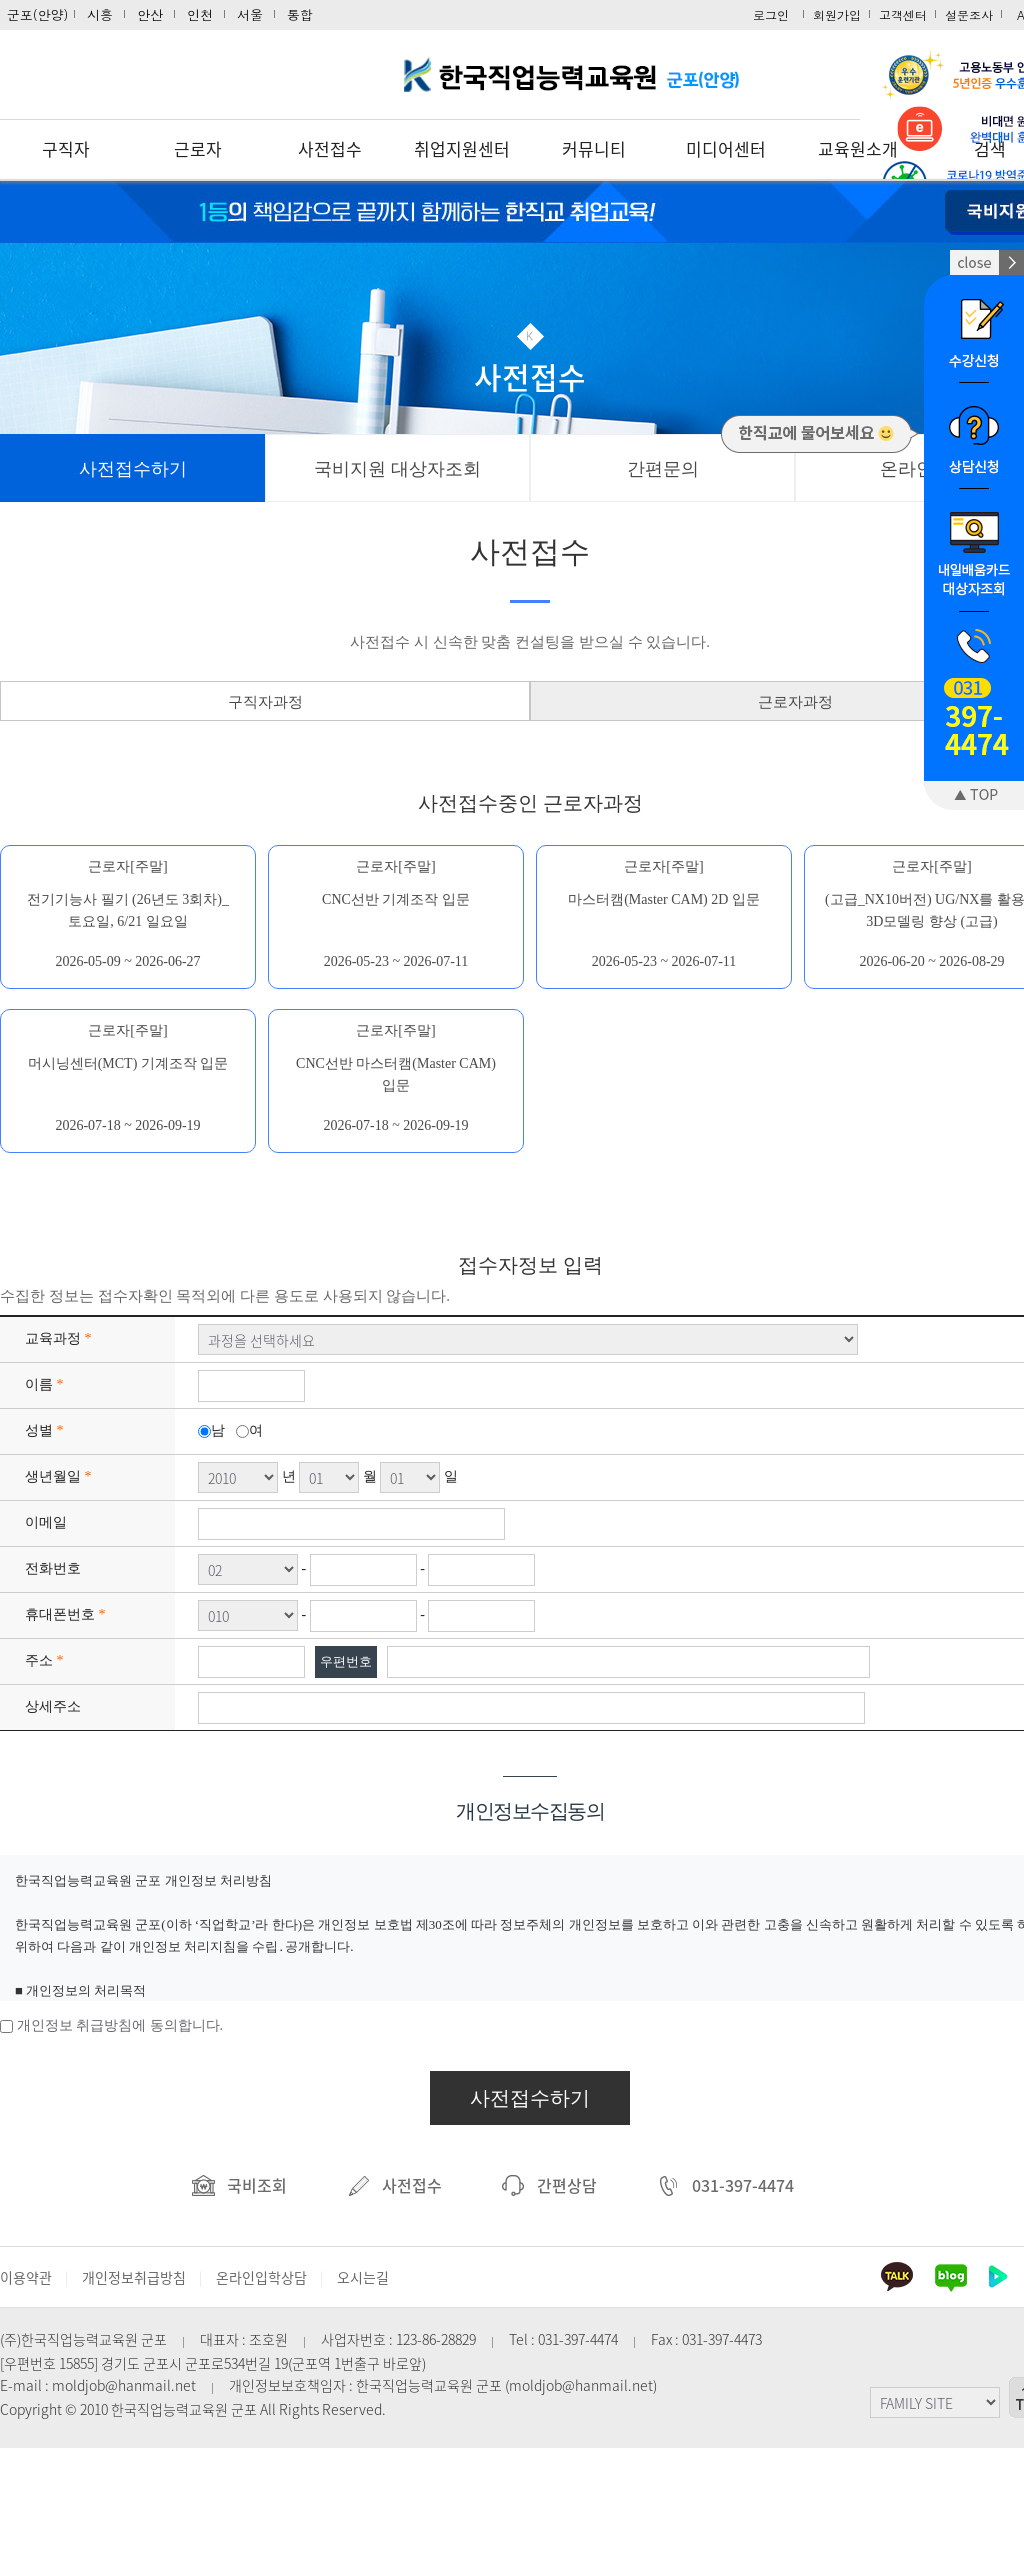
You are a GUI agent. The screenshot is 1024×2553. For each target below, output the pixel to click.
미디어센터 (726, 148)
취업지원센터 (462, 148)
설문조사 (969, 14)
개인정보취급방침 (134, 2277)
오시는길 (363, 2277)
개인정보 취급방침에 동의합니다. (120, 2025)
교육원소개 (858, 148)
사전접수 (330, 148)
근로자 (198, 148)
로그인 (771, 14)
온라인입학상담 (261, 2277)
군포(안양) (38, 14)
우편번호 (346, 1661)
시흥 (100, 14)
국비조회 (239, 2185)
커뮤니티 (594, 148)
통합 (300, 14)
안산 (150, 14)
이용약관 (26, 2277)
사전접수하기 (530, 2098)
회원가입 (837, 14)
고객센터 (903, 14)
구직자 (66, 148)
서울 (250, 14)
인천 (200, 14)
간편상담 (549, 2185)
